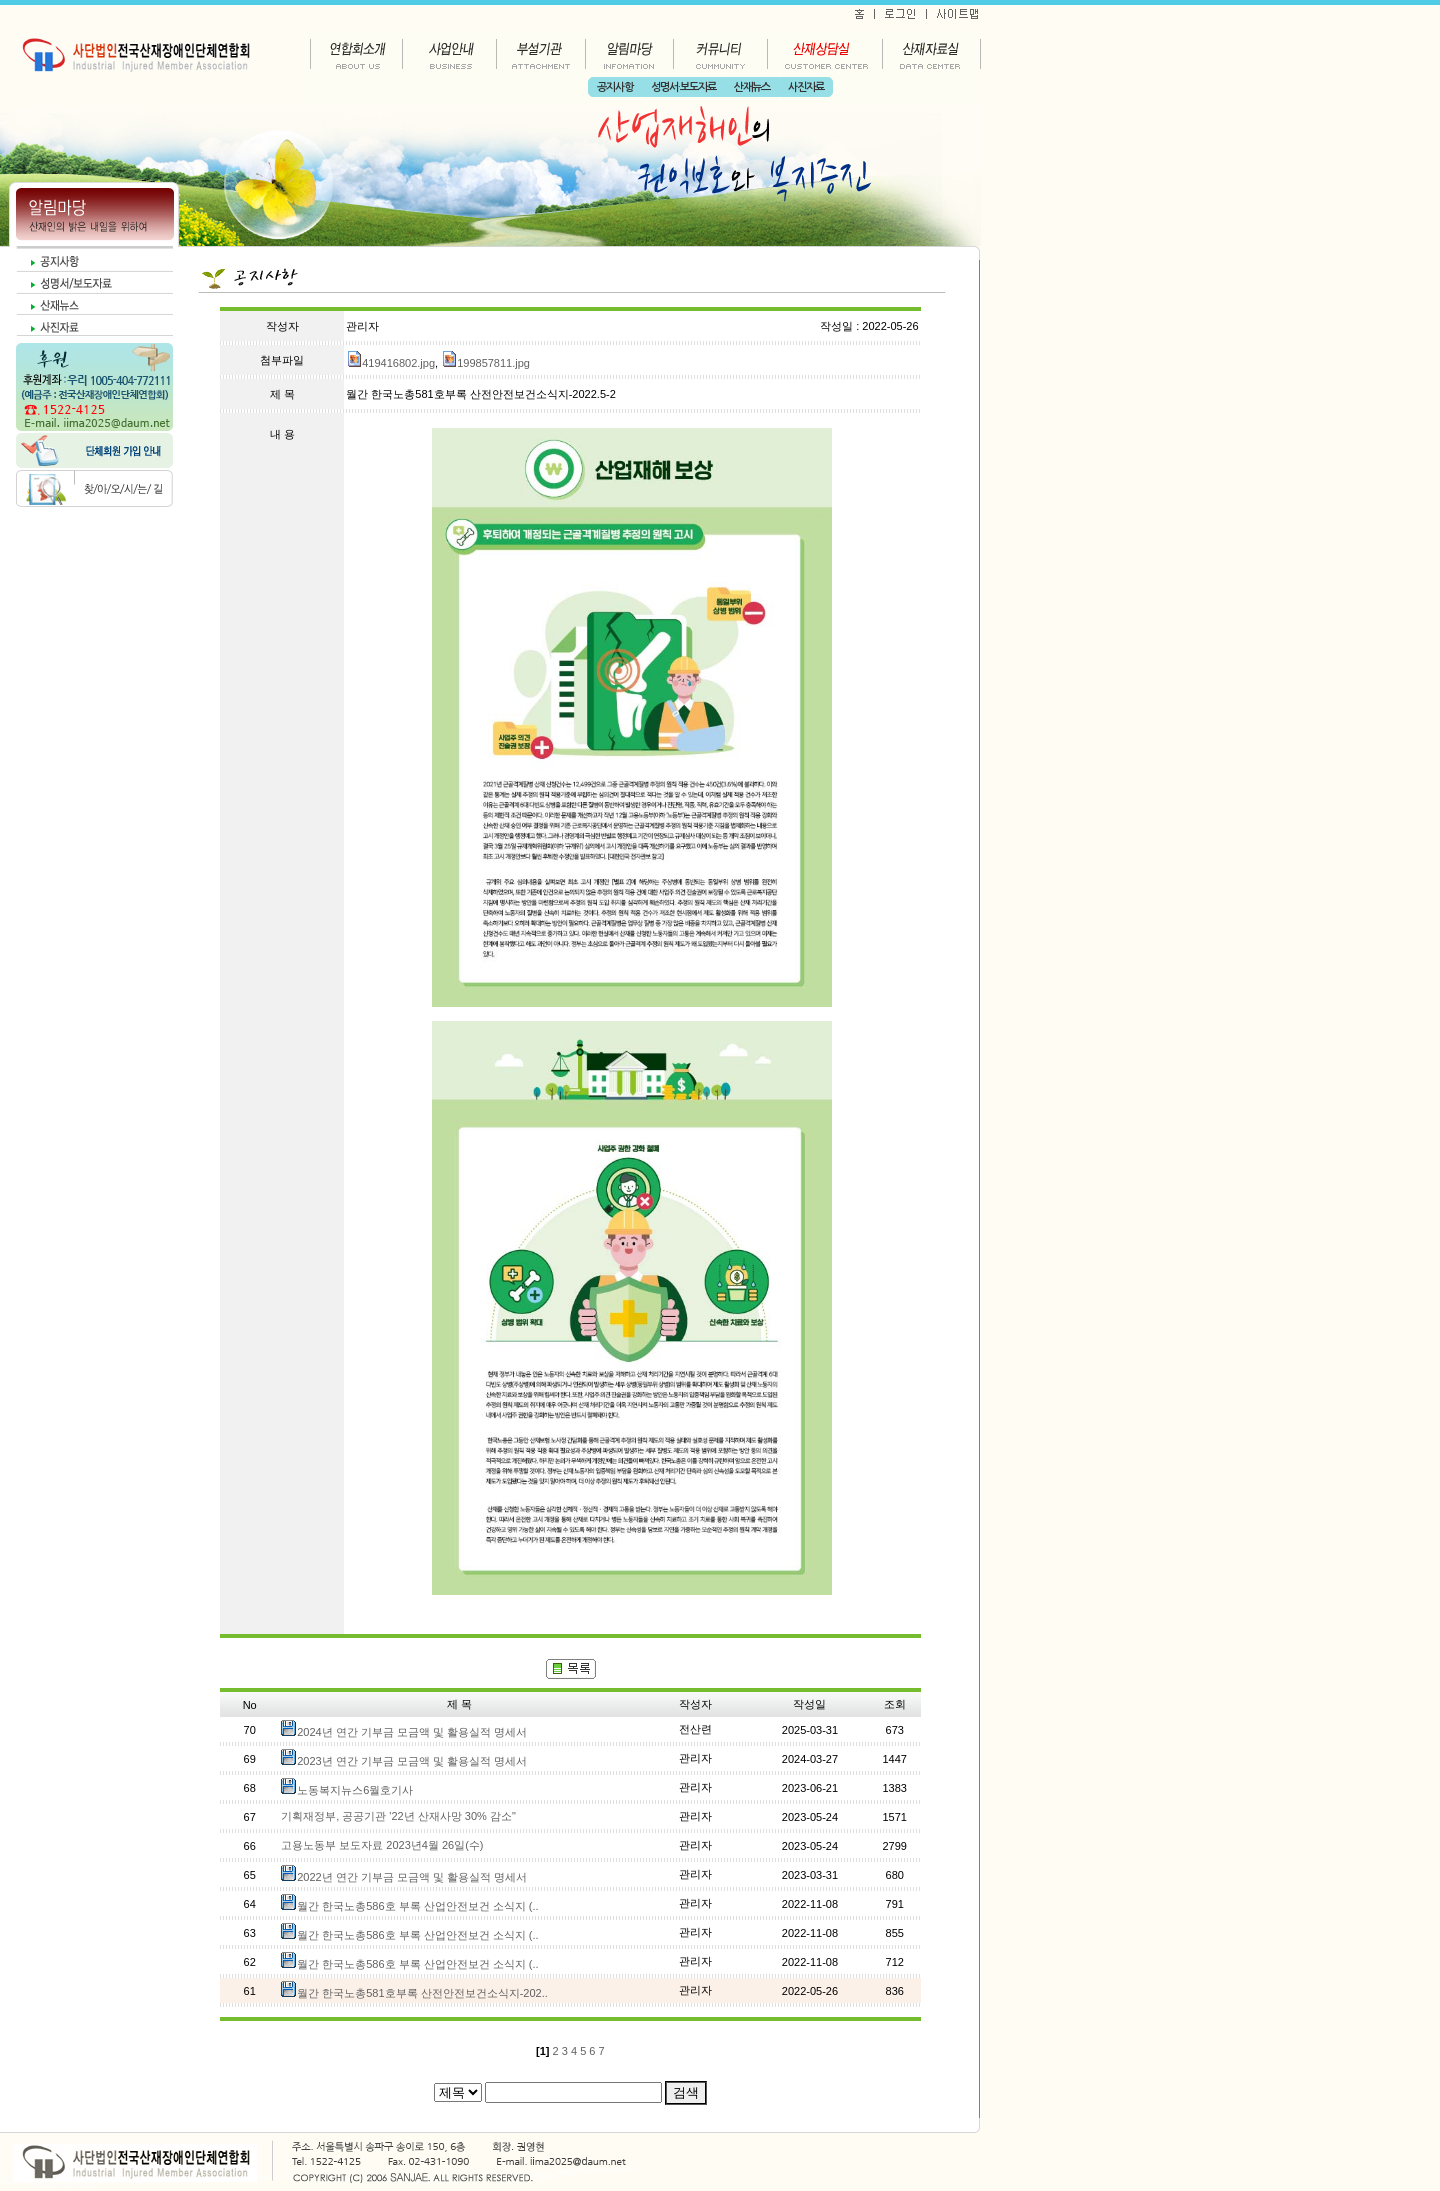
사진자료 (806, 87)
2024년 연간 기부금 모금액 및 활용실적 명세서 (412, 1732)
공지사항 (615, 87)
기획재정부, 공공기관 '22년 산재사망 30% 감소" (398, 1816)
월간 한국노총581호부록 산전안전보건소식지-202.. (422, 1993)
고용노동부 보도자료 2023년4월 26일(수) (382, 1845)
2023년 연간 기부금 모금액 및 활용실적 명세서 (412, 1761)
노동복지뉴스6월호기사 (355, 1790)
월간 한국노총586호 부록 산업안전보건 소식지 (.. (417, 1906)
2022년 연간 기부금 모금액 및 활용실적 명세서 (412, 1877)
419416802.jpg (390, 363)
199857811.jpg (485, 363)
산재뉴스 (752, 87)
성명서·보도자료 (683, 87)
